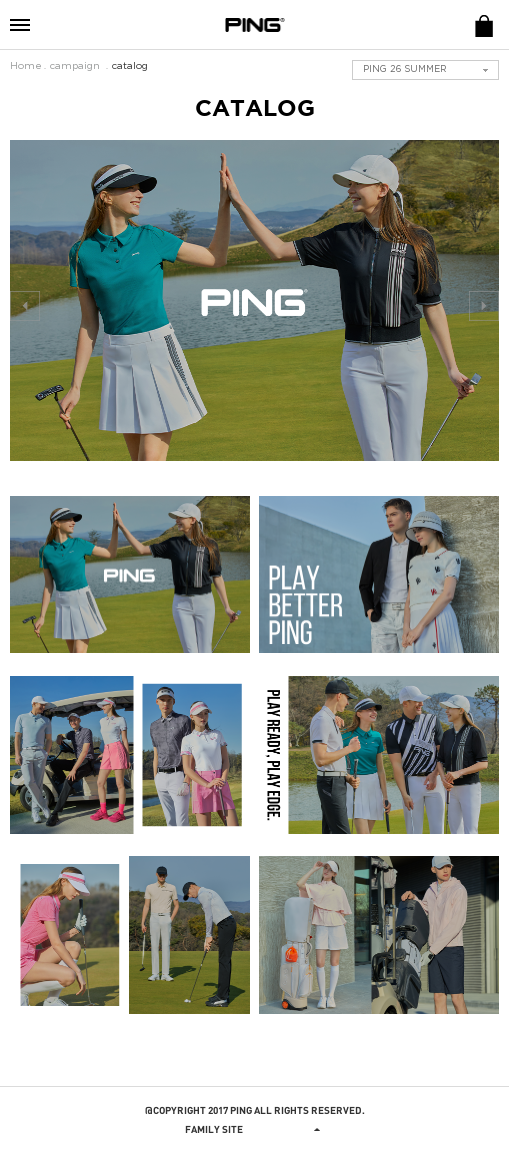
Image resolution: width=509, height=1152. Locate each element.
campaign (75, 66)
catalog (130, 66)
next (484, 306)
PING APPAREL (255, 25)
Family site (255, 1129)
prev (25, 306)
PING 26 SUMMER (405, 69)
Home (26, 66)
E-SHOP (484, 25)
